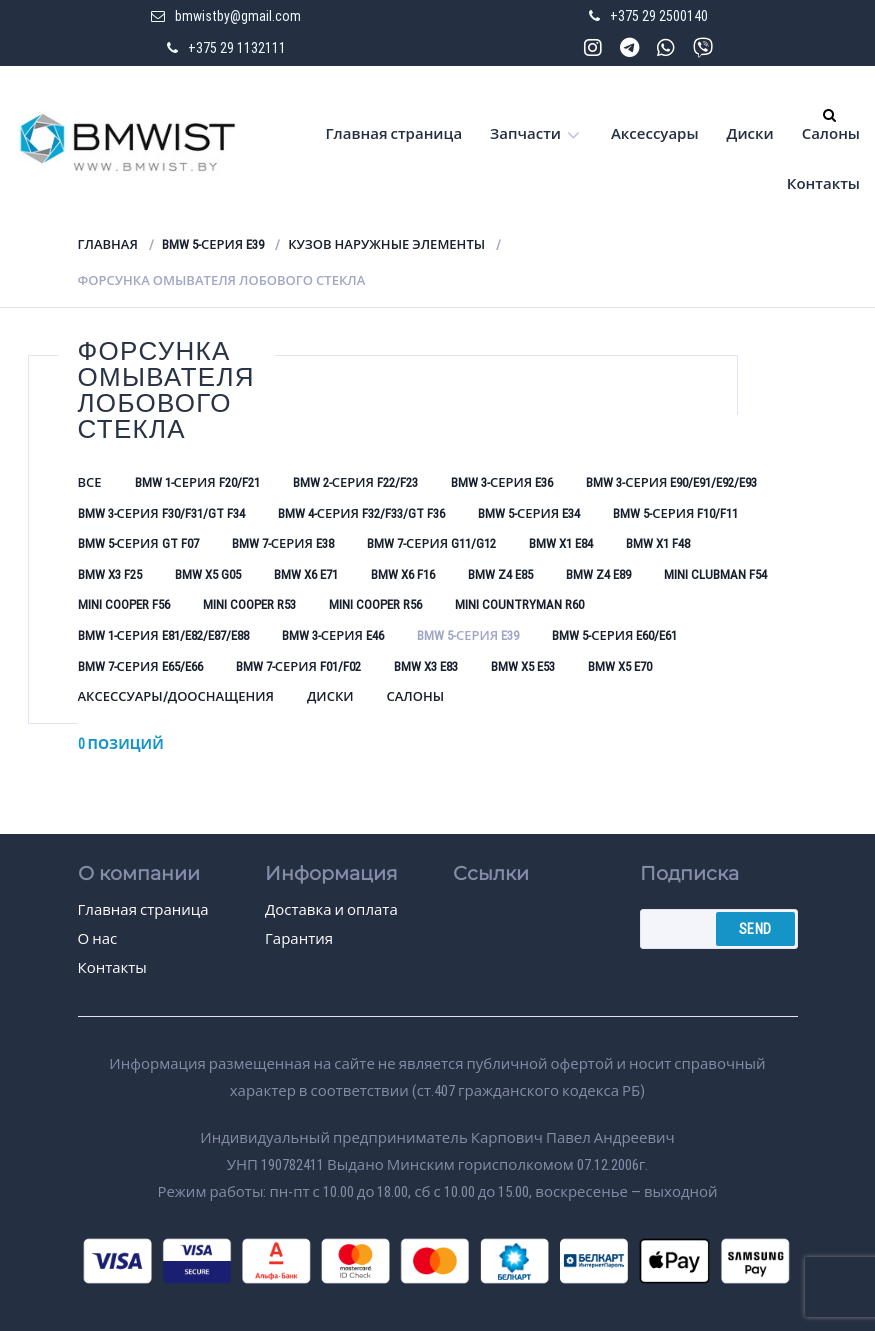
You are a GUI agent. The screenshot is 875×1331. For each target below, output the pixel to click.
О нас (98, 939)
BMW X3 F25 (110, 574)
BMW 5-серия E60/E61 (614, 635)
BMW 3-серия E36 (502, 482)
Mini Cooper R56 (375, 604)
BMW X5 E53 (523, 666)
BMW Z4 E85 (500, 574)
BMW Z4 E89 (598, 574)
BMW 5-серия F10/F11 (675, 513)
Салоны (831, 134)
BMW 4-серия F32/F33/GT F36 (361, 513)
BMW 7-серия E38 (283, 543)
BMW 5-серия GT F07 (138, 543)
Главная (108, 244)
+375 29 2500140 (659, 16)
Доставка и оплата (331, 910)
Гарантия (299, 939)
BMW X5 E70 (620, 666)
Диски (750, 134)
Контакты (823, 184)
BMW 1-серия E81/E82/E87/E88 (163, 635)
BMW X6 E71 (306, 574)
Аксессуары (655, 134)
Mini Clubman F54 (715, 574)
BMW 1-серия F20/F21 (197, 482)
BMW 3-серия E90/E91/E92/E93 (671, 482)
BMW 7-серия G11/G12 (431, 543)
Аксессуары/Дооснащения (176, 696)
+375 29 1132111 (237, 48)
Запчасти (525, 134)
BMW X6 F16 (403, 574)
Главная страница (394, 134)
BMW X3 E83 (426, 666)
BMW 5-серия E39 (213, 244)
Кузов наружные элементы (386, 244)
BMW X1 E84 (561, 543)
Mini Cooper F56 (124, 604)
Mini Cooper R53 (249, 604)
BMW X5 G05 (208, 574)
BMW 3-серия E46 (333, 635)
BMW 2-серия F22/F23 (355, 482)
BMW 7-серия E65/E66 (140, 666)
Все (90, 482)
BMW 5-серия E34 (529, 513)
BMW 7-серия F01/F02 (298, 666)
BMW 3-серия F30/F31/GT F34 (161, 513)
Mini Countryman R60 (519, 604)
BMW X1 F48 (658, 543)
